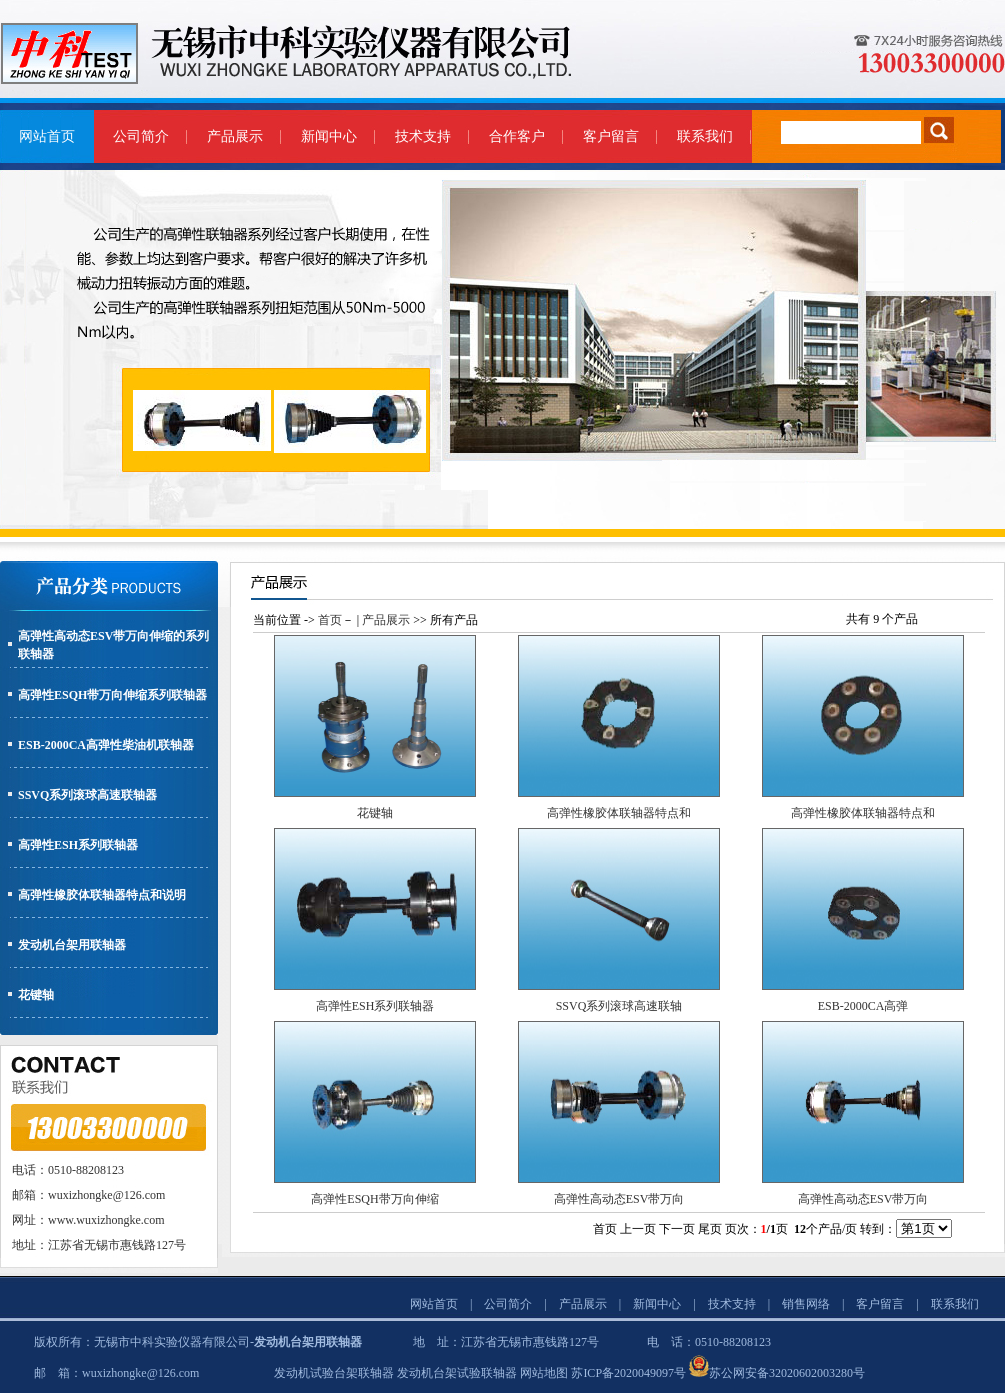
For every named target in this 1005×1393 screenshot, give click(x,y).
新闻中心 (329, 136)
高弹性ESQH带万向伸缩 (374, 1199)
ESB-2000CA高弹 (863, 1006)
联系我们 (705, 136)
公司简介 (141, 136)
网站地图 (544, 1373)
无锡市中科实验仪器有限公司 (172, 1342)
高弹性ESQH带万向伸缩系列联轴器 (112, 695)
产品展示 (235, 136)
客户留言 (611, 136)
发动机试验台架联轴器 (334, 1373)
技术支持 (423, 136)
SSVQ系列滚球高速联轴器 (87, 795)
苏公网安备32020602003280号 (787, 1373)
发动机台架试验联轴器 (457, 1373)
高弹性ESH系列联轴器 (78, 845)
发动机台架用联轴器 (72, 945)
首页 (330, 620)
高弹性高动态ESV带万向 (619, 1199)
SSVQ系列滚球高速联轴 (619, 1006)
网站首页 (47, 136)
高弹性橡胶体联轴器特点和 (619, 813)
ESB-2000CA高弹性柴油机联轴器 (106, 745)
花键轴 (36, 995)
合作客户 (517, 136)
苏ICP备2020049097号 (628, 1373)
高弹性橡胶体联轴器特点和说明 (102, 895)
